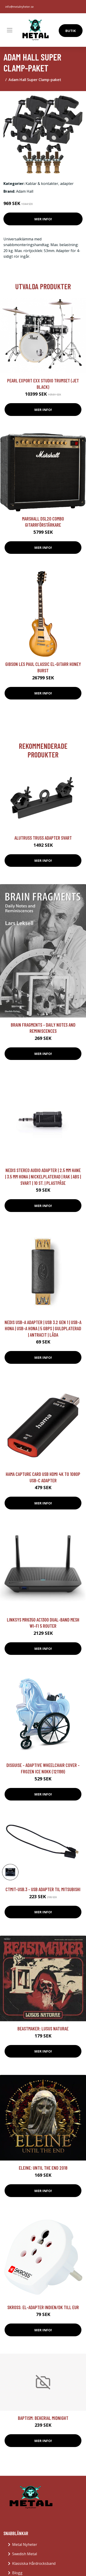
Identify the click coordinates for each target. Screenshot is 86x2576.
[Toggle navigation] (9, 30)
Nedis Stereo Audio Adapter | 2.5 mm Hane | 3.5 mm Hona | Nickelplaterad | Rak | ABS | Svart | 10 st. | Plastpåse (43, 1176)
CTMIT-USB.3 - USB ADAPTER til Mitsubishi (43, 1889)
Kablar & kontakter (41, 183)
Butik (70, 30)
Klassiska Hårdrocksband (33, 2563)
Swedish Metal (24, 2553)
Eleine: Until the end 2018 (43, 2168)
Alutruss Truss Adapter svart (43, 838)
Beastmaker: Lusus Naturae (43, 2028)
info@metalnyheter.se (19, 7)
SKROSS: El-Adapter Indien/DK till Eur (43, 2307)
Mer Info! (43, 219)
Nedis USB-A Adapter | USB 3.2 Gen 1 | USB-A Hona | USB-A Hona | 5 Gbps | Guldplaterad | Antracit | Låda (43, 1328)
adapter (67, 183)
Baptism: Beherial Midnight (43, 2418)
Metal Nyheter (24, 2544)
